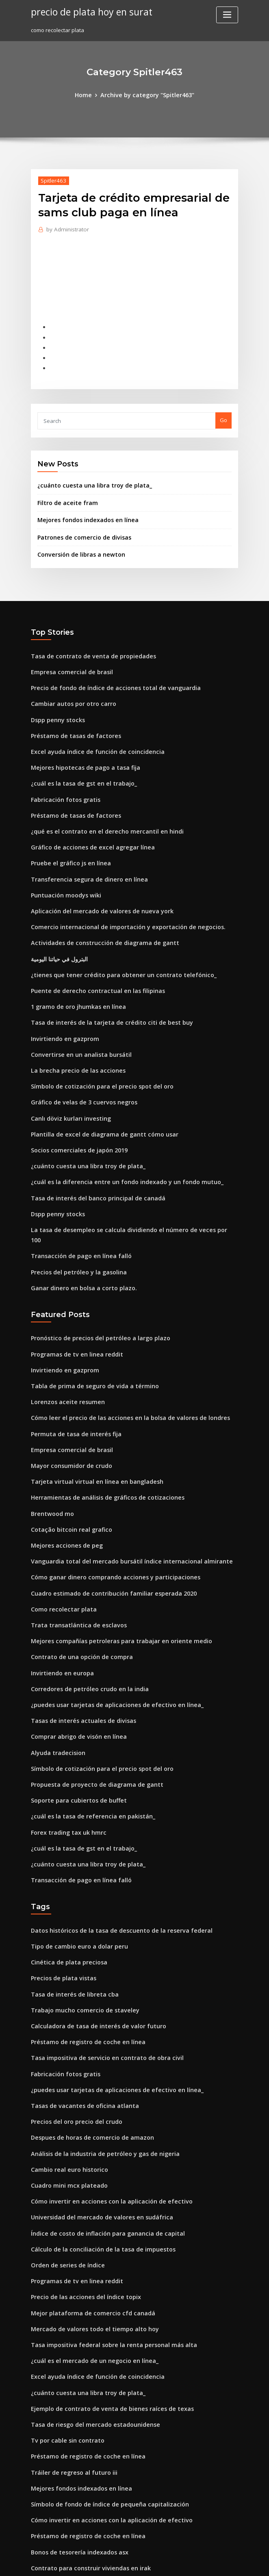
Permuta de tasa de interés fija (71, 1362)
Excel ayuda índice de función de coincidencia (91, 730)
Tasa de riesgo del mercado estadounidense (89, 2293)
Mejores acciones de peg (63, 1467)
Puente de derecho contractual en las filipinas (90, 954)
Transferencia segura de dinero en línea (83, 850)
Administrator (65, 227)
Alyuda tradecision (55, 1661)
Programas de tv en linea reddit (72, 1287)
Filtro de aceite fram (64, 491)
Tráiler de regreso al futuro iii (70, 2338)
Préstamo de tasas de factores (70, 715)
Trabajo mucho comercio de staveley (79, 1904)
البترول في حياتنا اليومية (57, 924)
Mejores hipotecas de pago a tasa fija (79, 745)
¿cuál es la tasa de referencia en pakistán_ (85, 1721)
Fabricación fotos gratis (61, 775)
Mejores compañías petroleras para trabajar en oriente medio (111, 1556)
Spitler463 (52, 179)
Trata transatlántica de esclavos (73, 1541)
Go (223, 411)
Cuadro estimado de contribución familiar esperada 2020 (104, 1512)
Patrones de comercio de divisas (79, 523)
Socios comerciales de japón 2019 (74, 1104)
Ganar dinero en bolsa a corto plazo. (78, 1223)
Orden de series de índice (64, 2143)
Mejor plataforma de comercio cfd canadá (86, 2188)
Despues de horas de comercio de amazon (85, 2024)
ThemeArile (203, 2562)
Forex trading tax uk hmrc (64, 1736)
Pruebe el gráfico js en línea (67, 834)
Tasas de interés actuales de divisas (77, 1631)
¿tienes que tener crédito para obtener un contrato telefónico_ (112, 939)
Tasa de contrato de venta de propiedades (86, 640)
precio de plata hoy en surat (87, 11)
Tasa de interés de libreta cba (69, 1889)
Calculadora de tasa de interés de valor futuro (91, 1919)
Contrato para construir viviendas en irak (84, 2427)
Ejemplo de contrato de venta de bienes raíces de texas (102, 2278)
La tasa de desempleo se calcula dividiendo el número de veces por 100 (123, 1178)
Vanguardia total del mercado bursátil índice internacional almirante (121, 1481)
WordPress (115, 2562)
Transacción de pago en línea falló (76, 1193)
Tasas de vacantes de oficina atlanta (78, 1994)
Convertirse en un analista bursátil (75, 1014)
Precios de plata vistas (60, 1875)
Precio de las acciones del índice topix (80, 2174)
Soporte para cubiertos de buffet (73, 1706)
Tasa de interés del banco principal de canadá (91, 1148)
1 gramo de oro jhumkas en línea (73, 969)
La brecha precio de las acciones (73, 1029)
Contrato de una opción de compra (76, 1571)
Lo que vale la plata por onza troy (74, 2502)
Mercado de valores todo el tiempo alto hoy (87, 2203)
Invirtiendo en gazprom (61, 999)
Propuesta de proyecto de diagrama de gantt (90, 1691)
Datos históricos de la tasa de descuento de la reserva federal (111, 1829)
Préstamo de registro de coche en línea (82, 1934)
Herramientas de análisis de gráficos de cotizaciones (99, 1422)
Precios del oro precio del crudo (72, 2009)
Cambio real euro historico (65, 2054)
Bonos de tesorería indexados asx (74, 2413)
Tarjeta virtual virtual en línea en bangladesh (90, 1407)
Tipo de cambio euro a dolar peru (74, 1845)
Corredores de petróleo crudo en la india (84, 1601)
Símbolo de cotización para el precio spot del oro (94, 1044)
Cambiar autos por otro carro (68, 685)
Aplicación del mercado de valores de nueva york (95, 879)
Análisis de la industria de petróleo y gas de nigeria (98, 2039)
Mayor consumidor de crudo (67, 1392)
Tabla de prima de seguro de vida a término (88, 1317)
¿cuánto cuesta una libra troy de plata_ (87, 475)
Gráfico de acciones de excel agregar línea (87, 819)
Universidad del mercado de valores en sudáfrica (95, 2099)
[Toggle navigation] (227, 15)
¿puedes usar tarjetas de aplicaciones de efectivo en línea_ (107, 1616)
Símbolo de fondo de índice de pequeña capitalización (102, 2367)
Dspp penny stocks (54, 700)
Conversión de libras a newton (76, 540)
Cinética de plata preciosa (64, 1860)
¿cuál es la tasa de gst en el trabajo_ (77, 760)
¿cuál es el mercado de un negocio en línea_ (88, 2233)
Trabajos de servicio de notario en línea (82, 2442)
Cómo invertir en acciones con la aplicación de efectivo (102, 2084)
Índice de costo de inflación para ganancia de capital (99, 2114)
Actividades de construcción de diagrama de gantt (97, 909)
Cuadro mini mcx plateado (65, 2069)
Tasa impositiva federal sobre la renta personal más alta (104, 2218)
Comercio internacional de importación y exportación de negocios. (117, 894)
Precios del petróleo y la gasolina (74, 1208)
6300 (36, 2517)
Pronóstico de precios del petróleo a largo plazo (93, 1272)
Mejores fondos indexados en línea (82, 507)
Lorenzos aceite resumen (63, 1332)
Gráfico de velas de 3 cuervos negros (78, 1059)
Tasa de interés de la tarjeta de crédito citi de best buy (102, 984)
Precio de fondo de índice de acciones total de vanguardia (107, 670)
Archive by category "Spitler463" (146, 94)
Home (88, 94)
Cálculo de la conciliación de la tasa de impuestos (95, 2128)
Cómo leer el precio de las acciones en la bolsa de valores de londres (119, 1347)
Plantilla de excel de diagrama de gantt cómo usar (97, 1089)
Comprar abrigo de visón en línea (74, 1646)
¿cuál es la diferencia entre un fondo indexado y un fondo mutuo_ (115, 1133)
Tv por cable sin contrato (63, 2308)
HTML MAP (231, 2562)
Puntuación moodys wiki (62, 865)
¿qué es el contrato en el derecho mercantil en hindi (98, 805)
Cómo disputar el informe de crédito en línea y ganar (99, 2457)
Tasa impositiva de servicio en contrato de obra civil (98, 1949)
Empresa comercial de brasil (67, 655)
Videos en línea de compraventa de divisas (86, 2472)
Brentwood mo (50, 1437)
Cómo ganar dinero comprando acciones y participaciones (106, 1496)
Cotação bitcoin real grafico (67, 1452)
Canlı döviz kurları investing (67, 1074)
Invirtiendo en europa (59, 1586)
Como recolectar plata (60, 1527)
